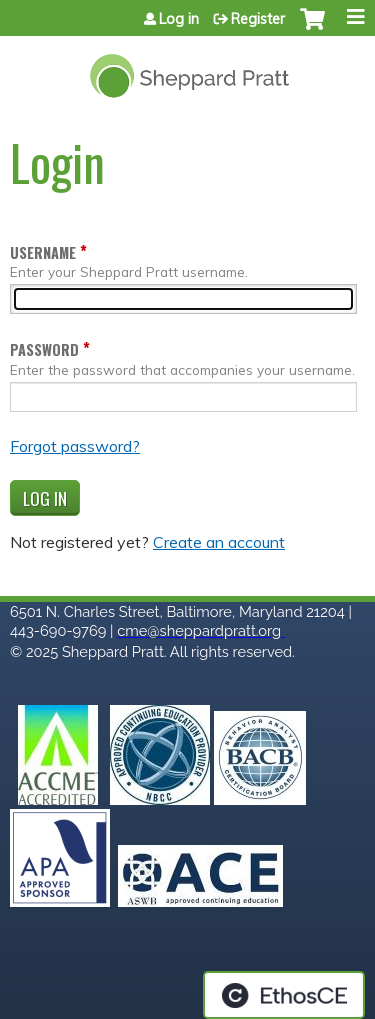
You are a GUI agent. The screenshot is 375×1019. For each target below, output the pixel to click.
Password (44, 349)
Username (43, 252)
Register (258, 19)
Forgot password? (75, 446)
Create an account (219, 542)
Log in (179, 19)
